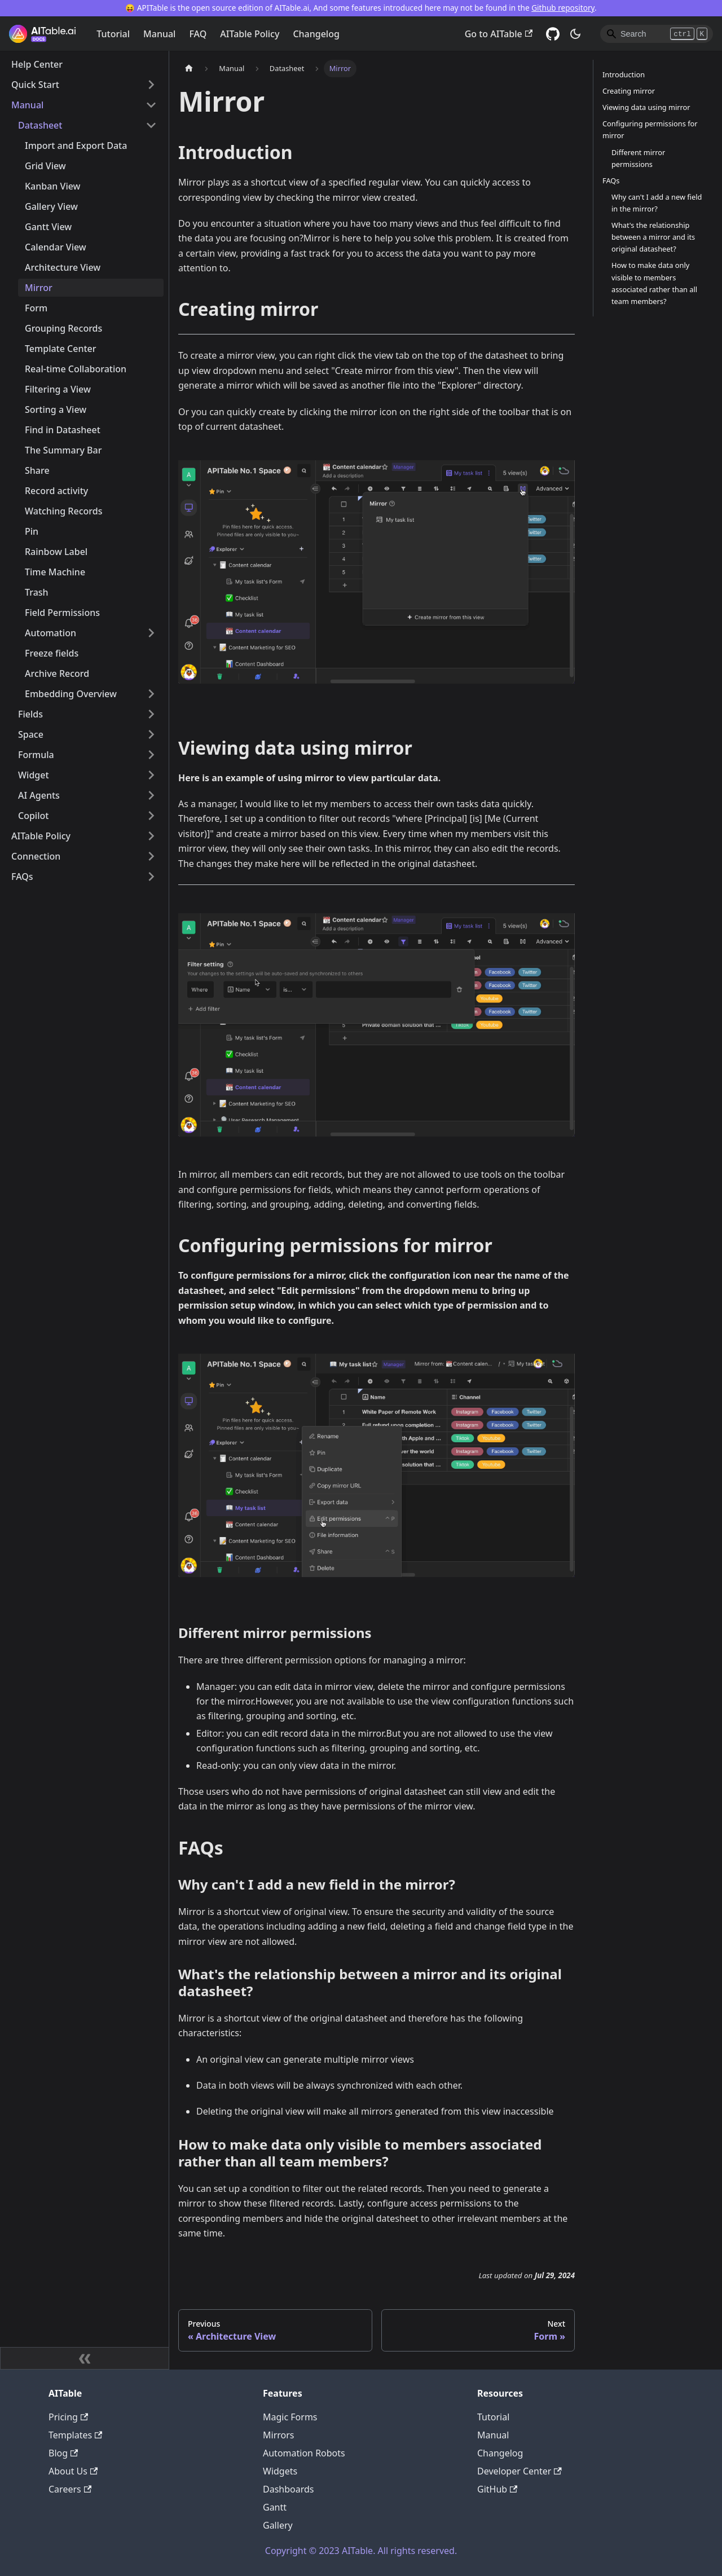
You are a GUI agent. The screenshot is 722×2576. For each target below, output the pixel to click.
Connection (35, 856)
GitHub (497, 2489)
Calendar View (55, 247)
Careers (70, 2489)
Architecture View (62, 267)
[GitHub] (552, 34)
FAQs (22, 876)
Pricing (68, 2417)
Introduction (623, 74)
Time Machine (55, 572)
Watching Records (63, 511)
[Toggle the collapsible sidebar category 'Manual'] (151, 105)
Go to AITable (498, 34)
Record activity (56, 491)
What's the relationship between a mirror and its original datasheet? (653, 237)
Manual (159, 34)
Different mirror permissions (638, 158)
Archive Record (57, 673)
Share (37, 470)
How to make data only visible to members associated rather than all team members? (654, 283)
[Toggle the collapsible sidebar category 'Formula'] (151, 755)
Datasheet (40, 125)
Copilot (33, 815)
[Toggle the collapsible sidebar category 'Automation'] (151, 633)
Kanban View (53, 186)
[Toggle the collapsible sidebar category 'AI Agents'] (151, 795)
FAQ (197, 34)
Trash (37, 592)
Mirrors (278, 2435)
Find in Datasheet (62, 430)
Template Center (60, 348)
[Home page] (189, 68)
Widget (33, 775)
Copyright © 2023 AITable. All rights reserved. (361, 2550)
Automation (50, 633)
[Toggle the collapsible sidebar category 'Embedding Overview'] (151, 694)
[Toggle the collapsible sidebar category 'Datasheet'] (151, 125)
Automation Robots (304, 2453)
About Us (73, 2471)
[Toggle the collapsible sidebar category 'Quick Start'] (151, 85)
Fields (30, 714)
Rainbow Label (56, 551)
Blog (63, 2453)
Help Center (37, 64)
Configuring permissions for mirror (650, 129)
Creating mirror (628, 91)
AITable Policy (249, 34)
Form (36, 308)
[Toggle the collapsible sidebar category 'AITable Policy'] (151, 836)
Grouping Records (63, 328)
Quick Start (35, 84)
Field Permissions (62, 612)
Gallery (278, 2525)
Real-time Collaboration (75, 369)
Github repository (563, 7)
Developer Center (519, 2471)
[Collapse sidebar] (84, 2358)
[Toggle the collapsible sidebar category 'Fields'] (151, 714)
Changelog (316, 34)
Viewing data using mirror (646, 107)
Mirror (38, 287)
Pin (31, 531)
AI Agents (39, 795)
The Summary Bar (63, 450)
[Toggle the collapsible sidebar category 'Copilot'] (151, 816)
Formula (36, 754)
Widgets (280, 2471)
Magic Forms (290, 2417)
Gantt (275, 2507)
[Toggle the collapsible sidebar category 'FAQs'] (151, 877)
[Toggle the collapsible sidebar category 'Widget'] (151, 775)
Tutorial (113, 34)
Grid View (45, 166)
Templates (75, 2435)
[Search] (656, 34)
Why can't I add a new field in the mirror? (656, 203)
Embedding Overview (71, 694)
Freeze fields (51, 653)
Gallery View (51, 206)
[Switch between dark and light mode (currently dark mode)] (575, 34)
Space (30, 734)
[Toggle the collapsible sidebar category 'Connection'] (151, 856)
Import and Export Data (76, 145)
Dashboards (288, 2489)
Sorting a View (55, 409)
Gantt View (48, 227)
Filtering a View (58, 389)
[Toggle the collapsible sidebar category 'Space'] (151, 734)
